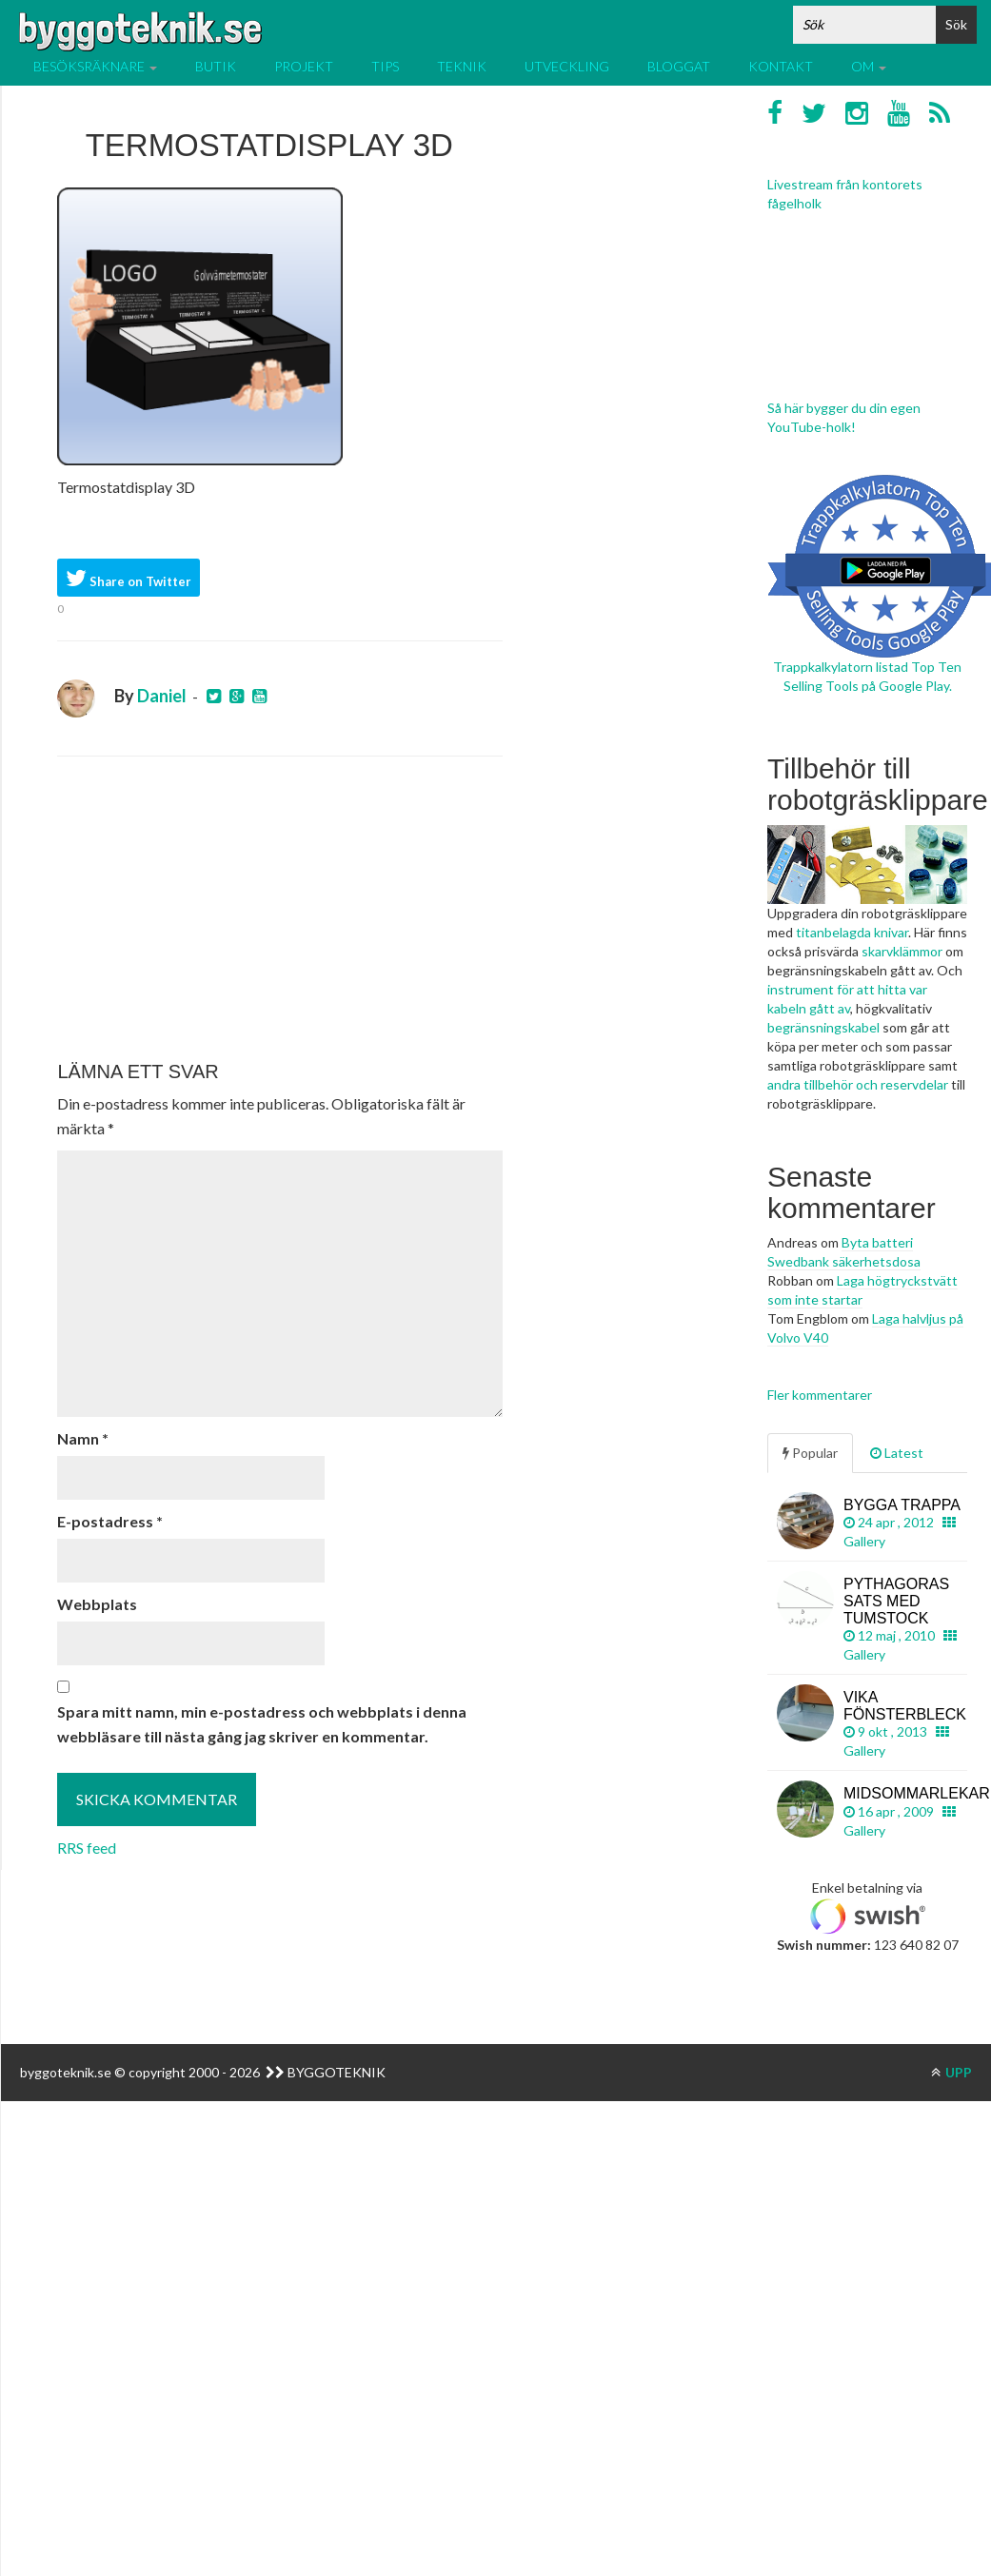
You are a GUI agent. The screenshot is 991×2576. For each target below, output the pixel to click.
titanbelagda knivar (852, 932)
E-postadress (110, 1521)
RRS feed (86, 1848)
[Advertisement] (276, 909)
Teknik (461, 66)
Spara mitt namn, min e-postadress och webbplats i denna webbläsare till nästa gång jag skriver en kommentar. (261, 1723)
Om (868, 66)
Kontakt (780, 66)
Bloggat (678, 66)
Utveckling (567, 66)
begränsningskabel (823, 1027)
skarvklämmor (902, 951)
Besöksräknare (95, 66)
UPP (951, 2072)
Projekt (303, 66)
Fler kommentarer (819, 1394)
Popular (810, 1453)
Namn (83, 1438)
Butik (215, 66)
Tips (385, 66)
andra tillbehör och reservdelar (857, 1084)
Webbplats (97, 1604)
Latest (896, 1453)
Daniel (162, 695)
